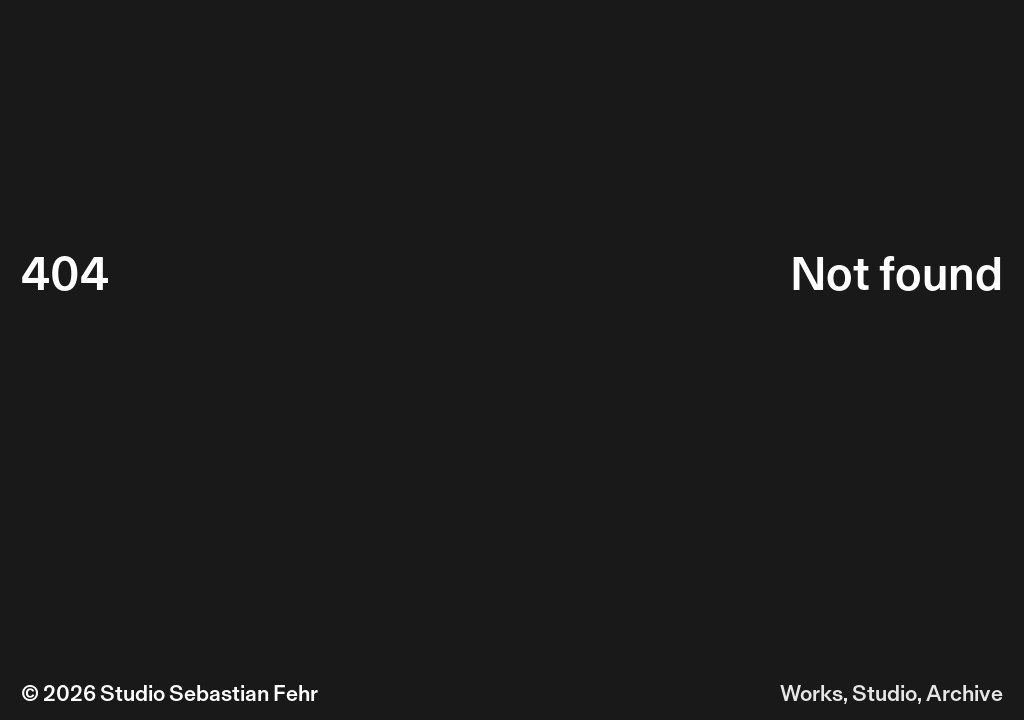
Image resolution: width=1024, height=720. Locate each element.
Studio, (887, 693)
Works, (814, 693)
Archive (964, 693)
